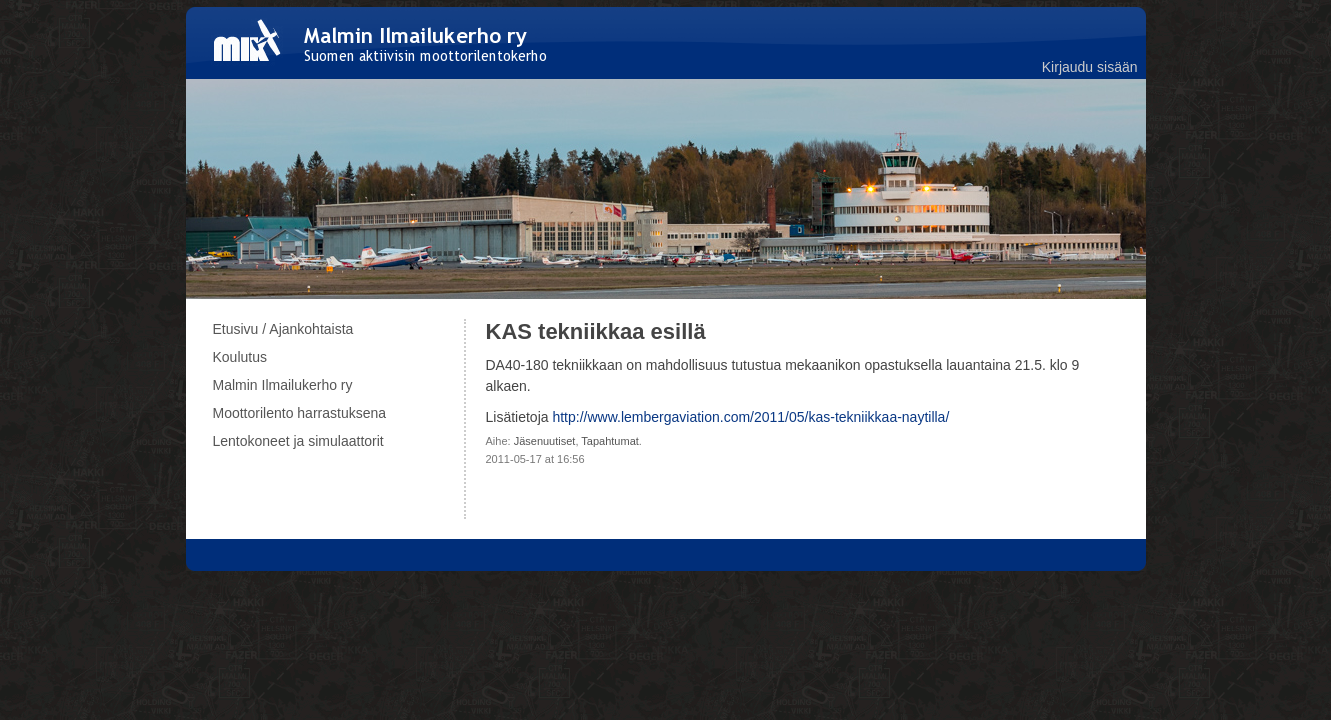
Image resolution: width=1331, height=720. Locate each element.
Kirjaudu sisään (1090, 67)
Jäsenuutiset (545, 441)
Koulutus (240, 357)
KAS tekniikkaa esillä (596, 331)
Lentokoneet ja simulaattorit (298, 441)
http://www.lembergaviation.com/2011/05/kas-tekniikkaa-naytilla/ (750, 417)
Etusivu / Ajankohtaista (283, 329)
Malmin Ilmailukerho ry (283, 385)
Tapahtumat (609, 441)
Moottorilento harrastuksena (300, 413)
